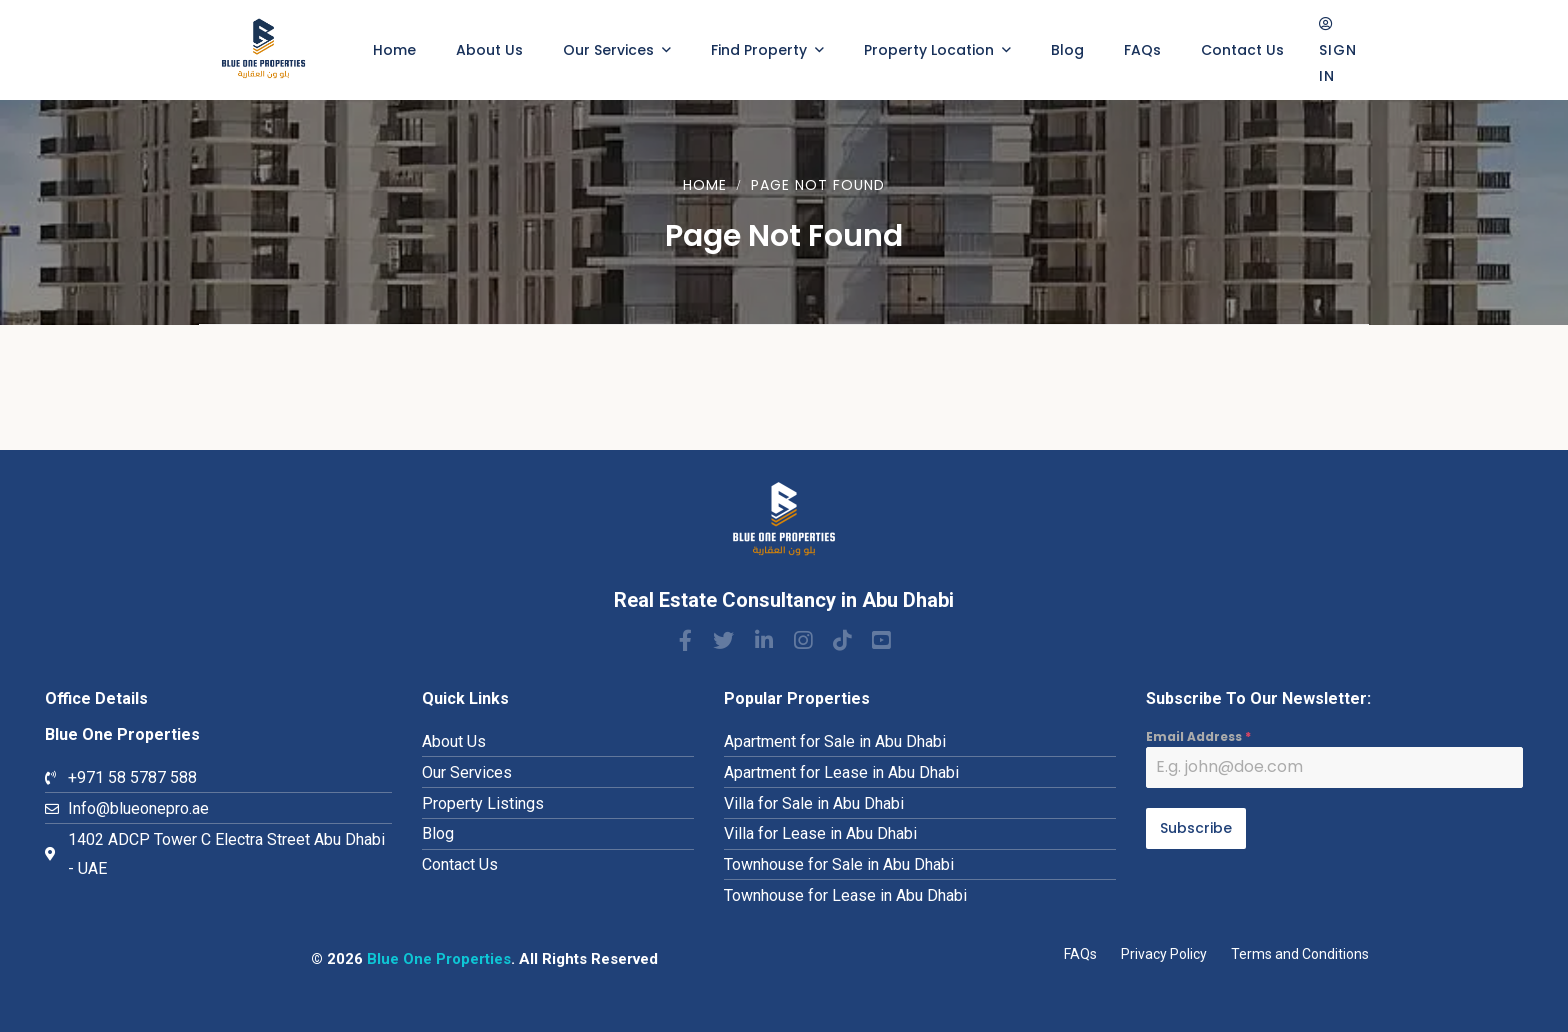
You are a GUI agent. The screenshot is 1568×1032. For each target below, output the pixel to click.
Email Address (1198, 736)
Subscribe (1196, 828)
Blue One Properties (439, 959)
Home (705, 185)
